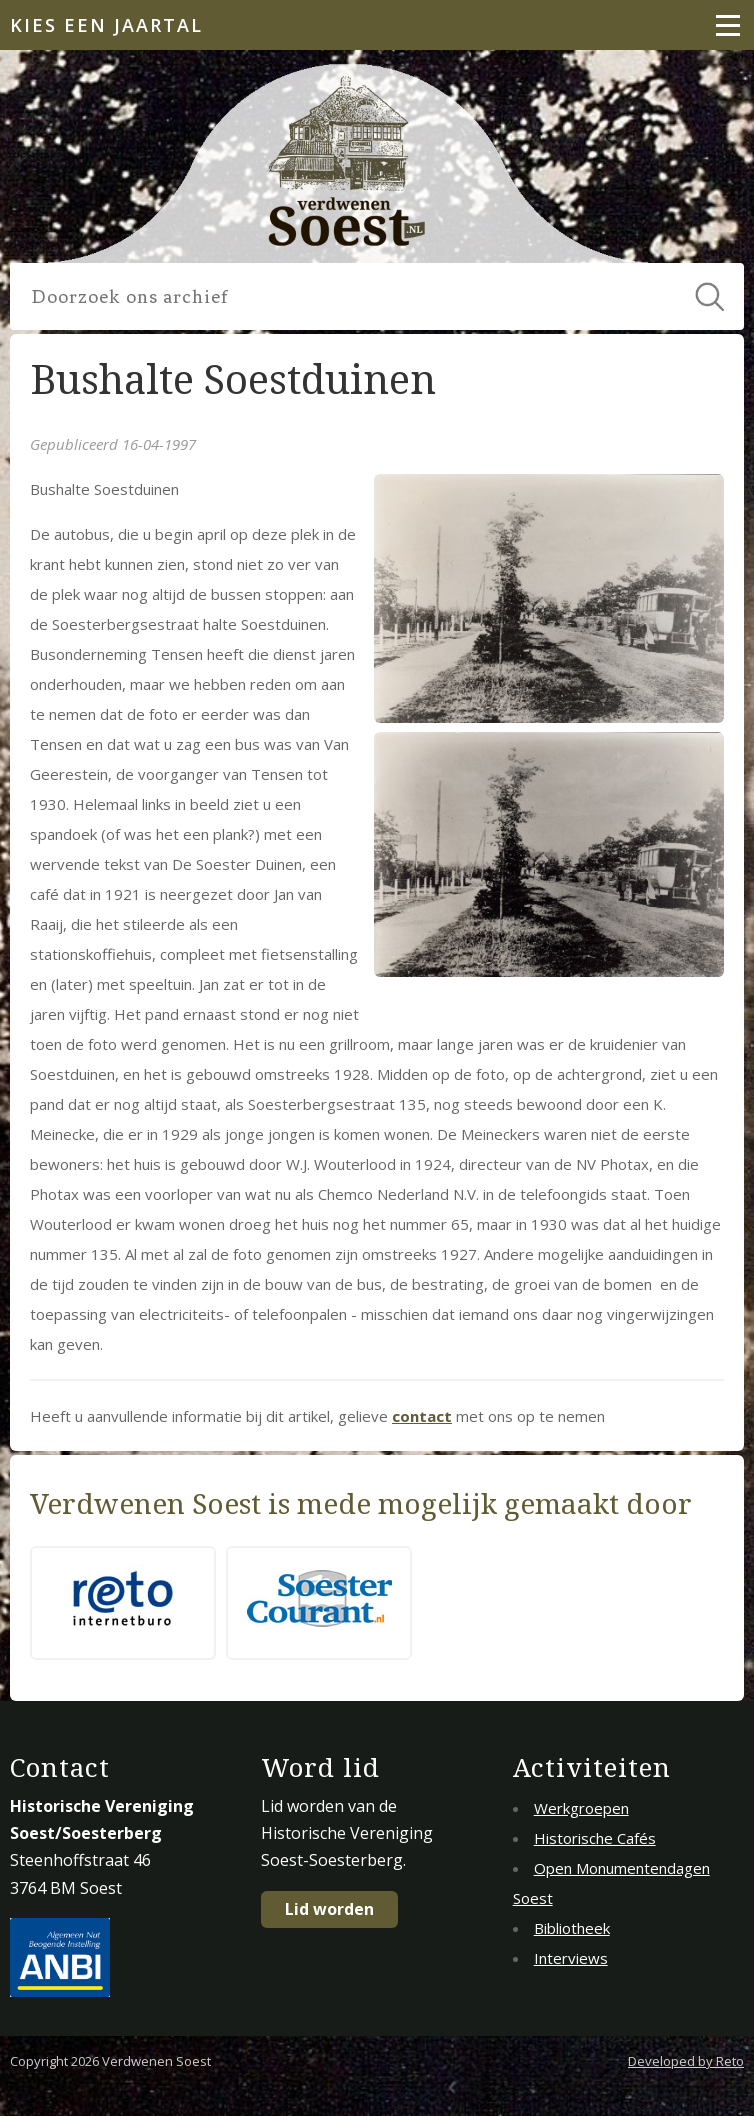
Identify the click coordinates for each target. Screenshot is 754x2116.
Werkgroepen (581, 1808)
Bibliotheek (572, 1928)
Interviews (571, 1958)
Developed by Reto (686, 2061)
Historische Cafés (595, 1838)
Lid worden (329, 1909)
